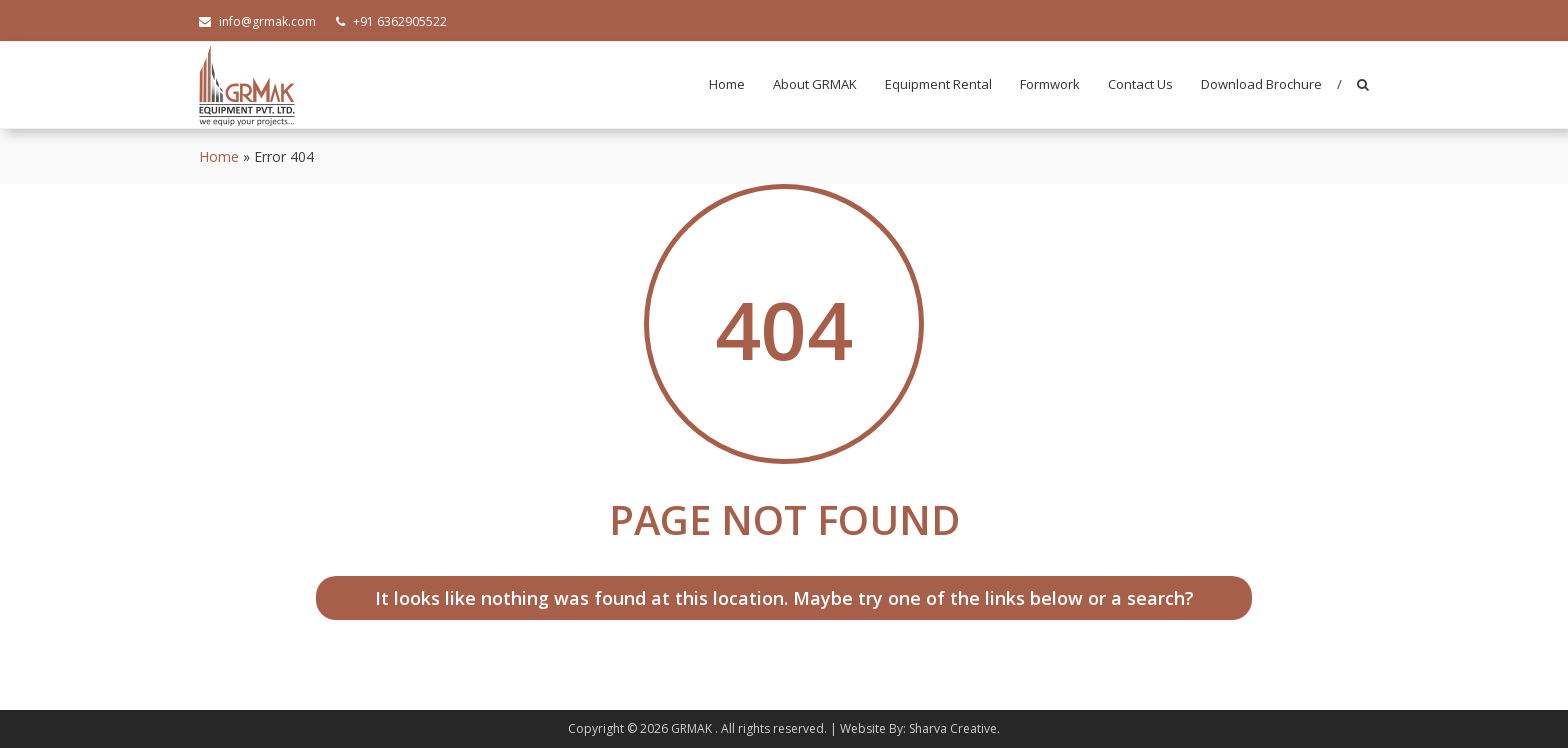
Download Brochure (1261, 84)
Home (727, 84)
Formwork (1050, 84)
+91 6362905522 (391, 21)
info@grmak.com (257, 21)
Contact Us (1140, 84)
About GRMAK (815, 84)
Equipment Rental (938, 84)
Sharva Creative (953, 728)
